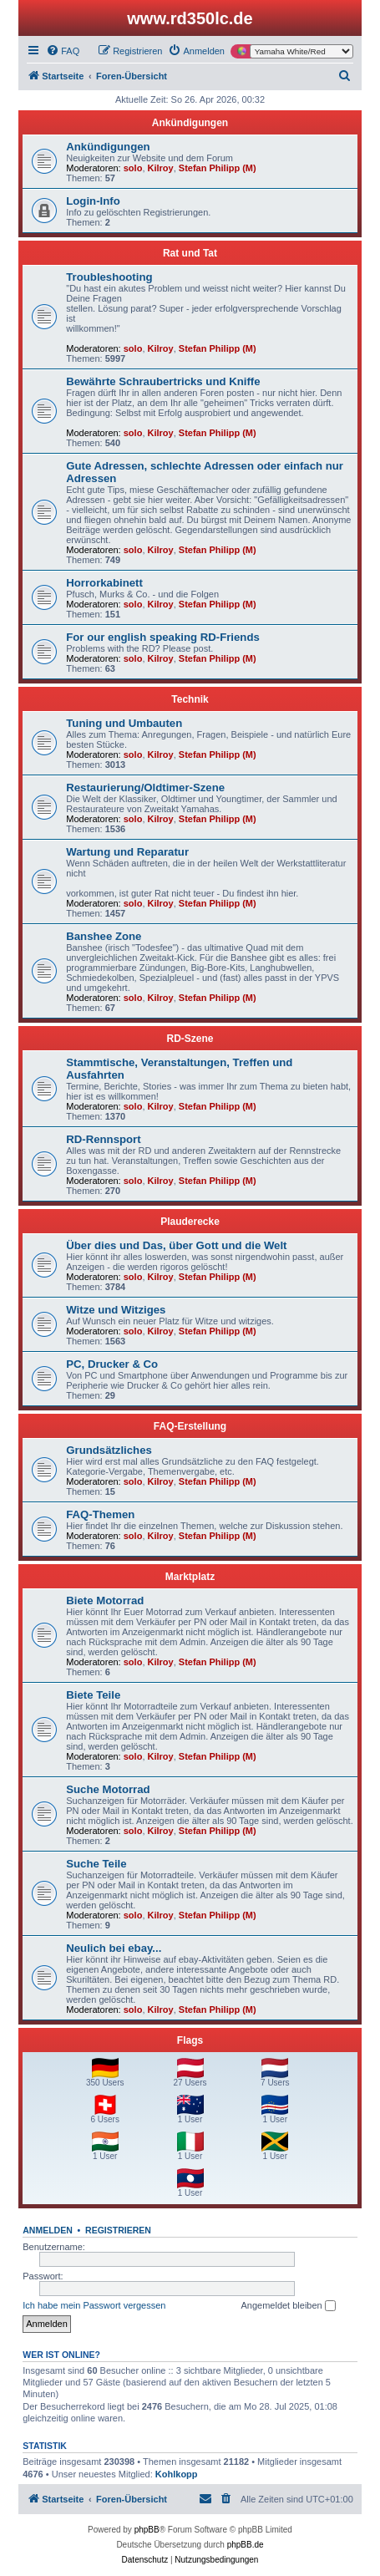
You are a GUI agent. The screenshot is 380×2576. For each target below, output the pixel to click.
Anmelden (48, 2230)
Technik (189, 699)
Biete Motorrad (105, 1600)
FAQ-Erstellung (190, 1426)
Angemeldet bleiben (288, 2306)
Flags (190, 2040)
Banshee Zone (103, 936)
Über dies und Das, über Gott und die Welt (176, 1245)
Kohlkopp (176, 2474)
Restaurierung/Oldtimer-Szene (145, 787)
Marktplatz (190, 1577)
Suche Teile (96, 1863)
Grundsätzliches (109, 1450)
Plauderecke (190, 1221)
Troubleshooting (109, 277)
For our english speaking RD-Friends (163, 637)
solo (133, 168)
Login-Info (92, 201)
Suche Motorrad (107, 1789)
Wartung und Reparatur (127, 852)
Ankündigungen (190, 123)
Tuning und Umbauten (124, 723)
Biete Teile (93, 1695)
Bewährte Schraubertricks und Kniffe (163, 381)
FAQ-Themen (100, 1514)
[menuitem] (62, 51)
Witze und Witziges (115, 1309)
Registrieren (118, 2230)
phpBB (147, 2529)
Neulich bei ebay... (113, 1948)
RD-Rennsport (103, 1139)
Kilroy (161, 168)
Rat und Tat (190, 253)
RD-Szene (189, 1038)
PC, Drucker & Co (112, 1364)
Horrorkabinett (104, 583)
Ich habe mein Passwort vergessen (94, 2305)
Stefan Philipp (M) (217, 168)
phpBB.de (245, 2544)
